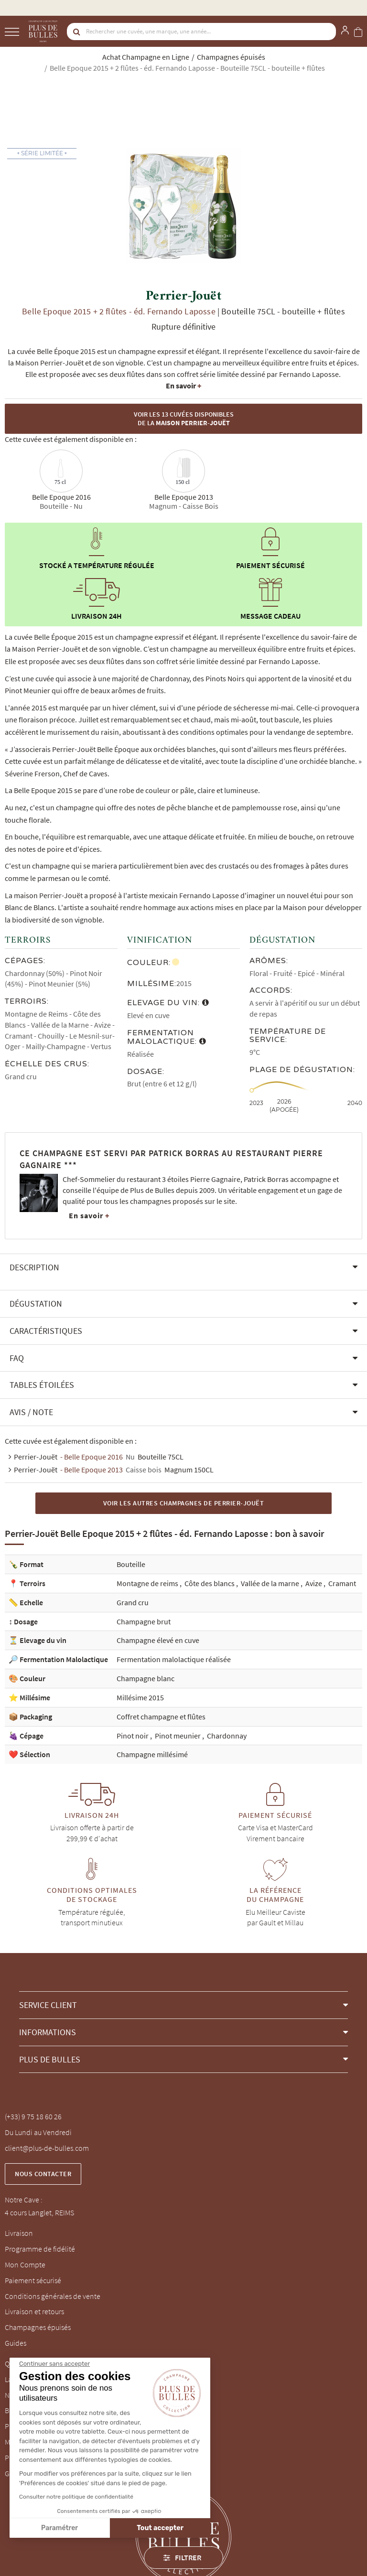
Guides (15, 2343)
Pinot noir (133, 1735)
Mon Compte (25, 2264)
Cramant (342, 1583)
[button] (183, 1267)
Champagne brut (144, 1621)
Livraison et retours (34, 2311)
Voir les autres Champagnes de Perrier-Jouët (183, 1503)
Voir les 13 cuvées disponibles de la (184, 419)
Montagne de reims (148, 1583)
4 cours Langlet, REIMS (39, 2212)
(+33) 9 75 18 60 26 (33, 2116)
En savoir (183, 385)
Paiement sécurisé (33, 2280)
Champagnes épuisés (38, 2327)
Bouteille (131, 1564)
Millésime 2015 (140, 1697)
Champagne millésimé (152, 1754)
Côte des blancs (210, 1583)
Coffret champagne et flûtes (161, 1716)
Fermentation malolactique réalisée (174, 1659)
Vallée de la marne (271, 1583)
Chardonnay (227, 1735)
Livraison (19, 2233)
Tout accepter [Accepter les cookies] (160, 2528)
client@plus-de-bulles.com (47, 2148)
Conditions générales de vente (52, 2296)
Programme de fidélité (40, 2249)
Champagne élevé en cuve (158, 1640)
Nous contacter (43, 2173)
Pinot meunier (178, 1735)
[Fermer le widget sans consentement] (54, 2364)
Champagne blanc (145, 1678)
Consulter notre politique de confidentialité (76, 2496)
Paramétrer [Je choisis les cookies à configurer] (59, 2528)
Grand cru (133, 1602)
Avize (314, 1583)
